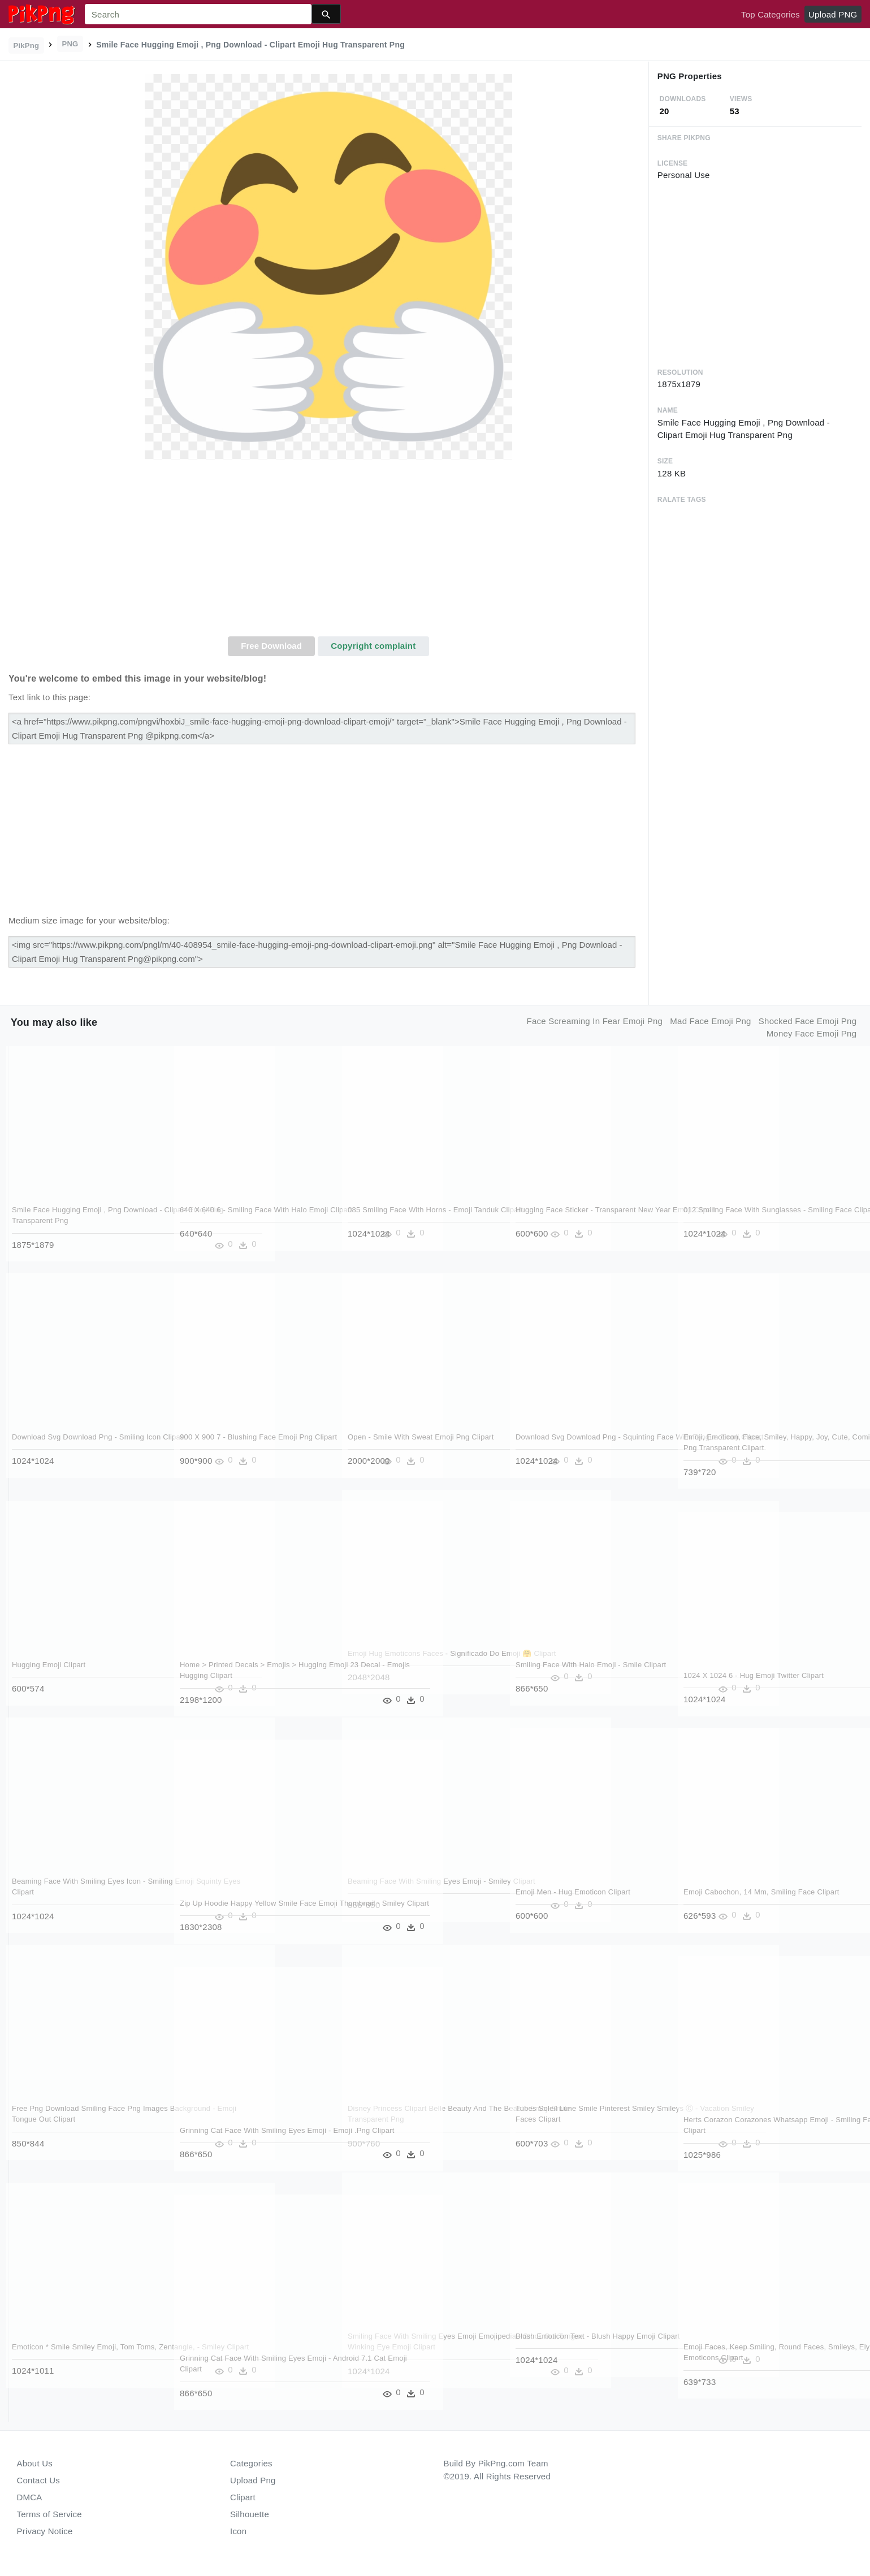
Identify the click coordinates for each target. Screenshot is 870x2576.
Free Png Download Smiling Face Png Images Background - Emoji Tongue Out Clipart (79, 2119)
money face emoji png (812, 1033)
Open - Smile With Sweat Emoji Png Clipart (421, 1437)
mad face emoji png (710, 1021)
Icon (238, 2531)
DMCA (29, 2497)
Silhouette (249, 2514)
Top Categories (770, 14)
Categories (251, 2463)
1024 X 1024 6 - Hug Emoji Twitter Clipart (754, 1675)
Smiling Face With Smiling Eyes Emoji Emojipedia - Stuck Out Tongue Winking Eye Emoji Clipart (415, 2347)
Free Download (271, 645)
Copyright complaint (373, 645)
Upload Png (253, 2480)
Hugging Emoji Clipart (49, 1664)
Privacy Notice (45, 2531)
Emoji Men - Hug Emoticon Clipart (573, 1892)
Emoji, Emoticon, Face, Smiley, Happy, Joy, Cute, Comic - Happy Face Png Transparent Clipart (757, 1448)
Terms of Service (49, 2514)
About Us (35, 2463)
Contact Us (38, 2480)
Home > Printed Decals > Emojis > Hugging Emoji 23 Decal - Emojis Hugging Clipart (251, 1675)
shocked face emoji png (807, 1021)
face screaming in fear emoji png (595, 1021)
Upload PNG (832, 14)
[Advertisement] (328, 551)
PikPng (27, 45)
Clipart (243, 2497)
